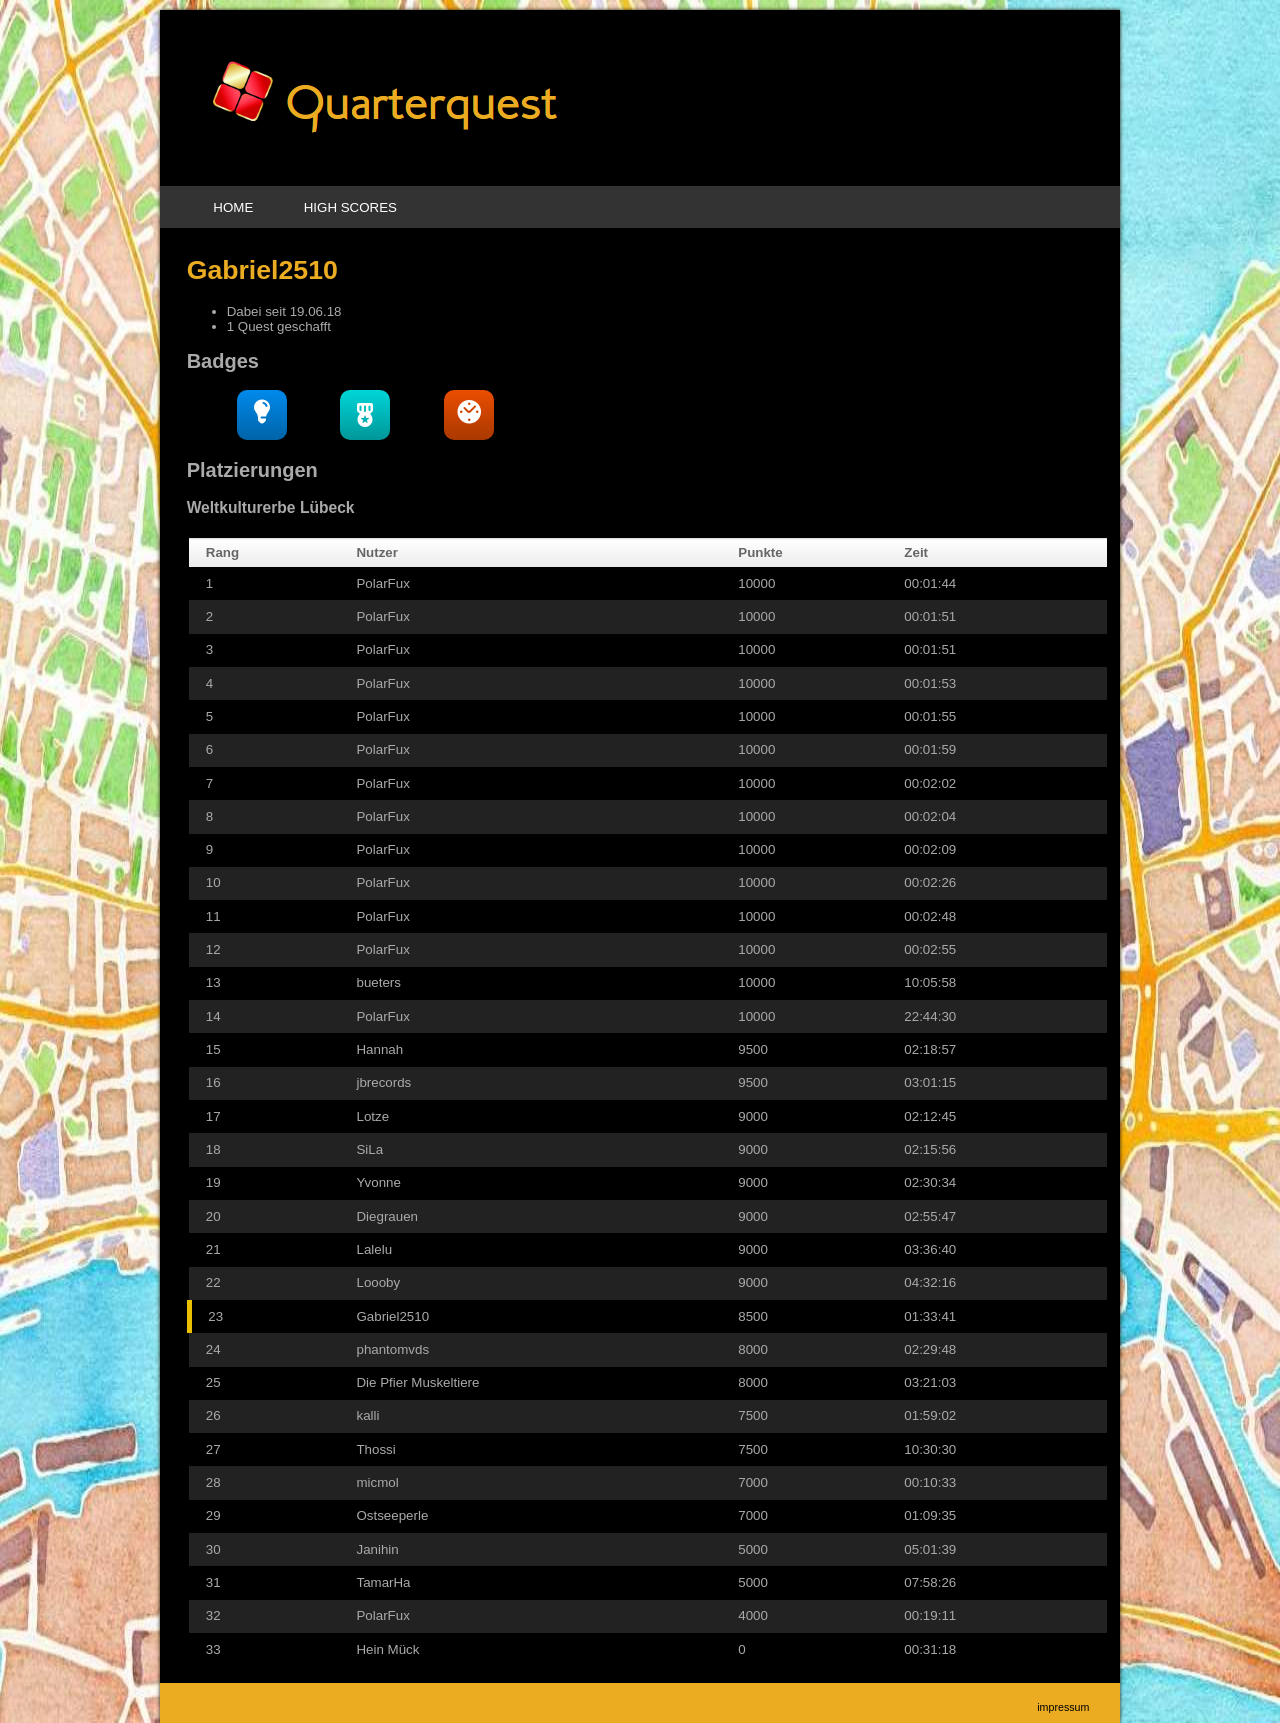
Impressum (1063, 1707)
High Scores (350, 207)
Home (233, 207)
